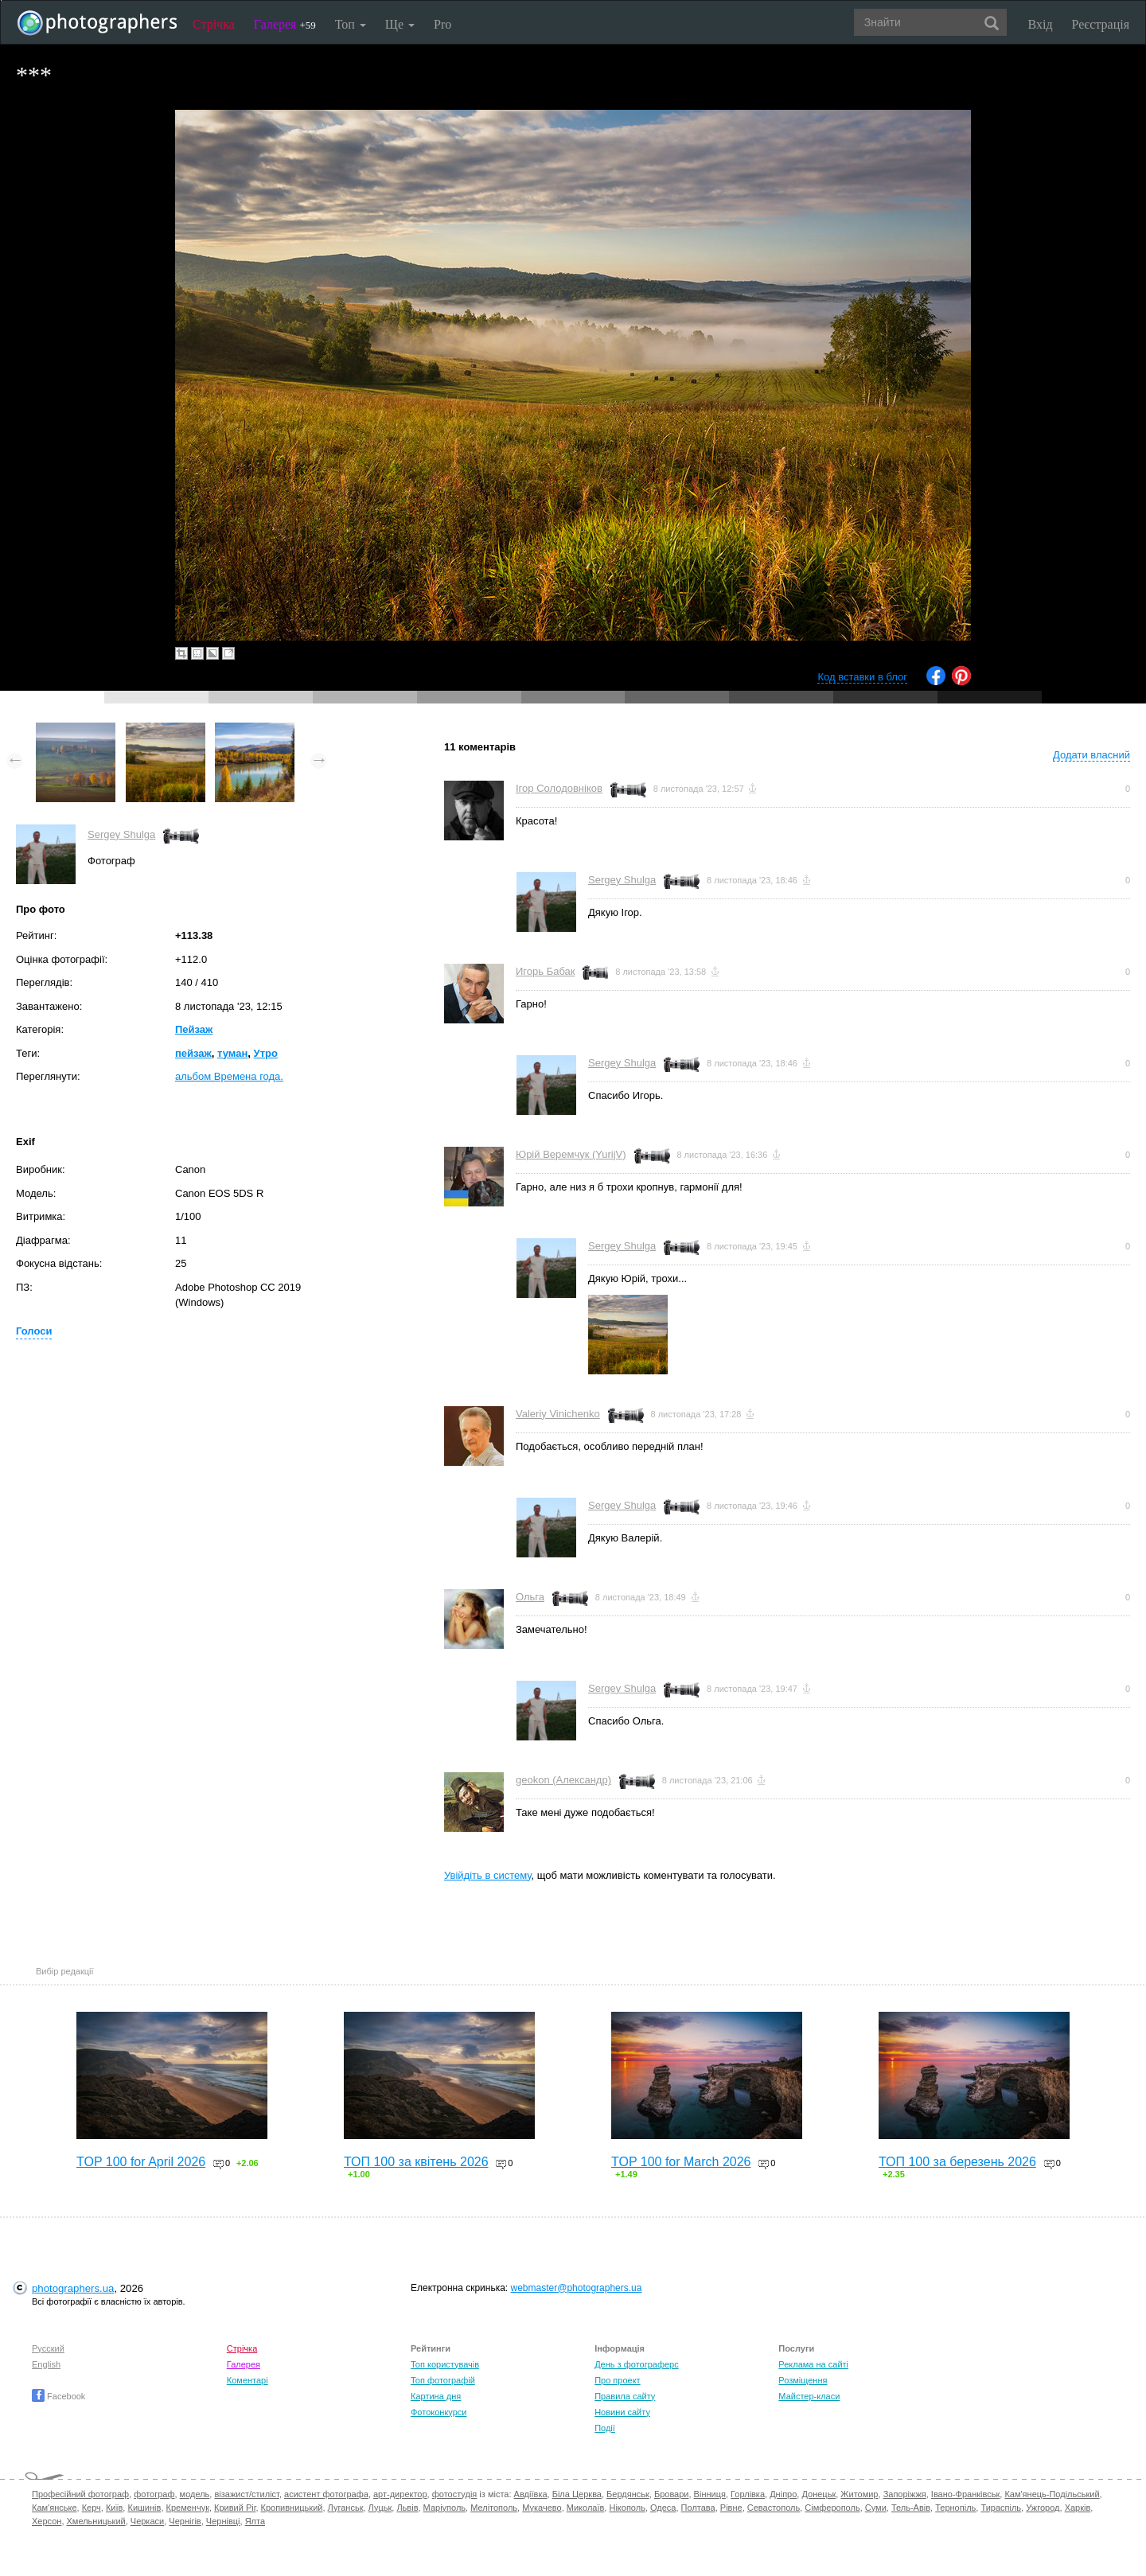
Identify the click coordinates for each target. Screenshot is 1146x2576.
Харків (1078, 2507)
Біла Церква (577, 2494)
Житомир (859, 2494)
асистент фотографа (326, 2494)
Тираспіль (1000, 2507)
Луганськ (346, 2507)
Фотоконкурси (438, 2412)
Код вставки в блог (862, 677)
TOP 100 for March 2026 (681, 2162)
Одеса (663, 2507)
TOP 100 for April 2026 (140, 2162)
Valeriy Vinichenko (558, 1414)
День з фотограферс (636, 2364)
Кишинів (144, 2507)
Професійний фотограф (80, 2494)
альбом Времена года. (229, 1076)
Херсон (46, 2521)
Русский (48, 2348)
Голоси (34, 1331)
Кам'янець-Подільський (1051, 2494)
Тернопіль (955, 2507)
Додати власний (1091, 755)
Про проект (617, 2380)
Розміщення (802, 2380)
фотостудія (454, 2494)
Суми (876, 2507)
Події (604, 2428)
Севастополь (773, 2507)
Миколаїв (586, 2507)
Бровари (671, 2494)
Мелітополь (493, 2507)
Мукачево (541, 2507)
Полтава (698, 2507)
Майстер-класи (809, 2396)
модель (195, 2494)
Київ (114, 2507)
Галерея (285, 24)
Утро (266, 1053)
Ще (400, 24)
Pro (442, 24)
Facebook (58, 2396)
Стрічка (214, 24)
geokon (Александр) (563, 1780)
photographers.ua (73, 2288)
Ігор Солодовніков (559, 788)
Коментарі (247, 2380)
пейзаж (193, 1053)
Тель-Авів (910, 2507)
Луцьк (380, 2507)
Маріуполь (444, 2507)
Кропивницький (292, 2507)
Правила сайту (624, 2396)
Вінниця (710, 2494)
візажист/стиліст (246, 2494)
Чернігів (185, 2521)
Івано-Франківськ (965, 2494)
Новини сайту (622, 2412)
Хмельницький (96, 2521)
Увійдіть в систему (488, 1875)
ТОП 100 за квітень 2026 (416, 2162)
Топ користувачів (445, 2364)
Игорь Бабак (545, 971)
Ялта (255, 2521)
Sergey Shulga (121, 834)
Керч (91, 2507)
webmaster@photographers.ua (576, 2287)
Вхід (1040, 24)
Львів (407, 2507)
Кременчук (187, 2507)
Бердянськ (627, 2494)
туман (232, 1053)
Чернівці (223, 2521)
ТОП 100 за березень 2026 (957, 2162)
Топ (350, 24)
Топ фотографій (443, 2380)
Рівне (731, 2507)
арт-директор (400, 2494)
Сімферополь (832, 2507)
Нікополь (627, 2507)
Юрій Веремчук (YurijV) (571, 1154)
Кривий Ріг (234, 2507)
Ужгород (1042, 2507)
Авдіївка (531, 2494)
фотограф (154, 2494)
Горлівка (748, 2494)
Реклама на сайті (813, 2364)
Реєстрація (1100, 24)
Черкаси (147, 2521)
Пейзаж (193, 1029)
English (46, 2364)
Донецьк (818, 2494)
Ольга (530, 1597)
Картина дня (436, 2396)
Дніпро (783, 2494)
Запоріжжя (904, 2494)
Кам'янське (54, 2507)
